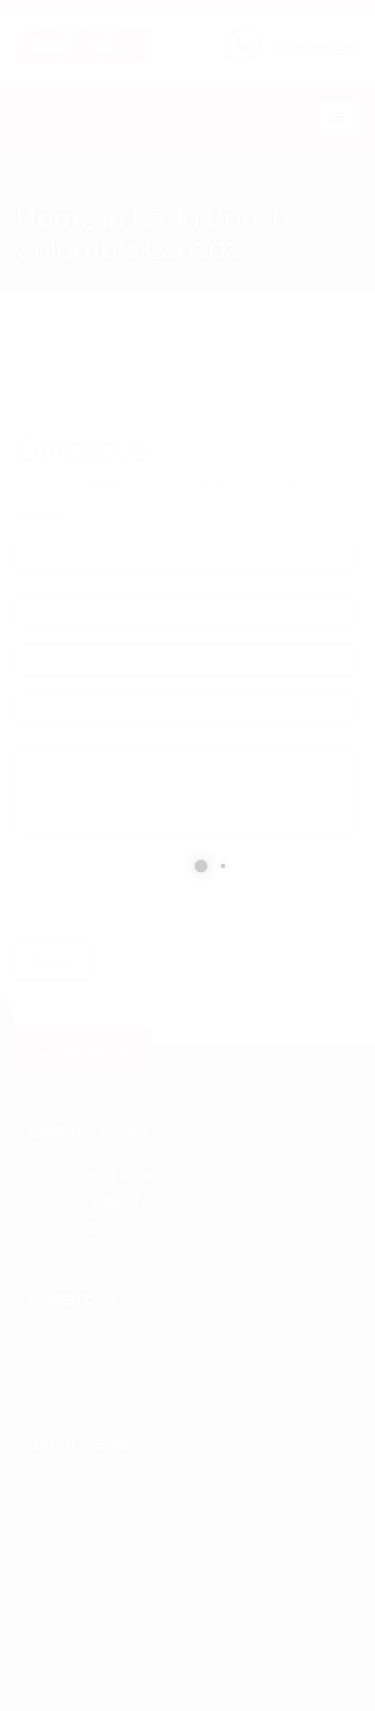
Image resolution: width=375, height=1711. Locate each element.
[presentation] (167, 888)
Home (31, 190)
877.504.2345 (316, 49)
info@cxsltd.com (90, 1369)
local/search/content (129, 190)
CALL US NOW (311, 33)
